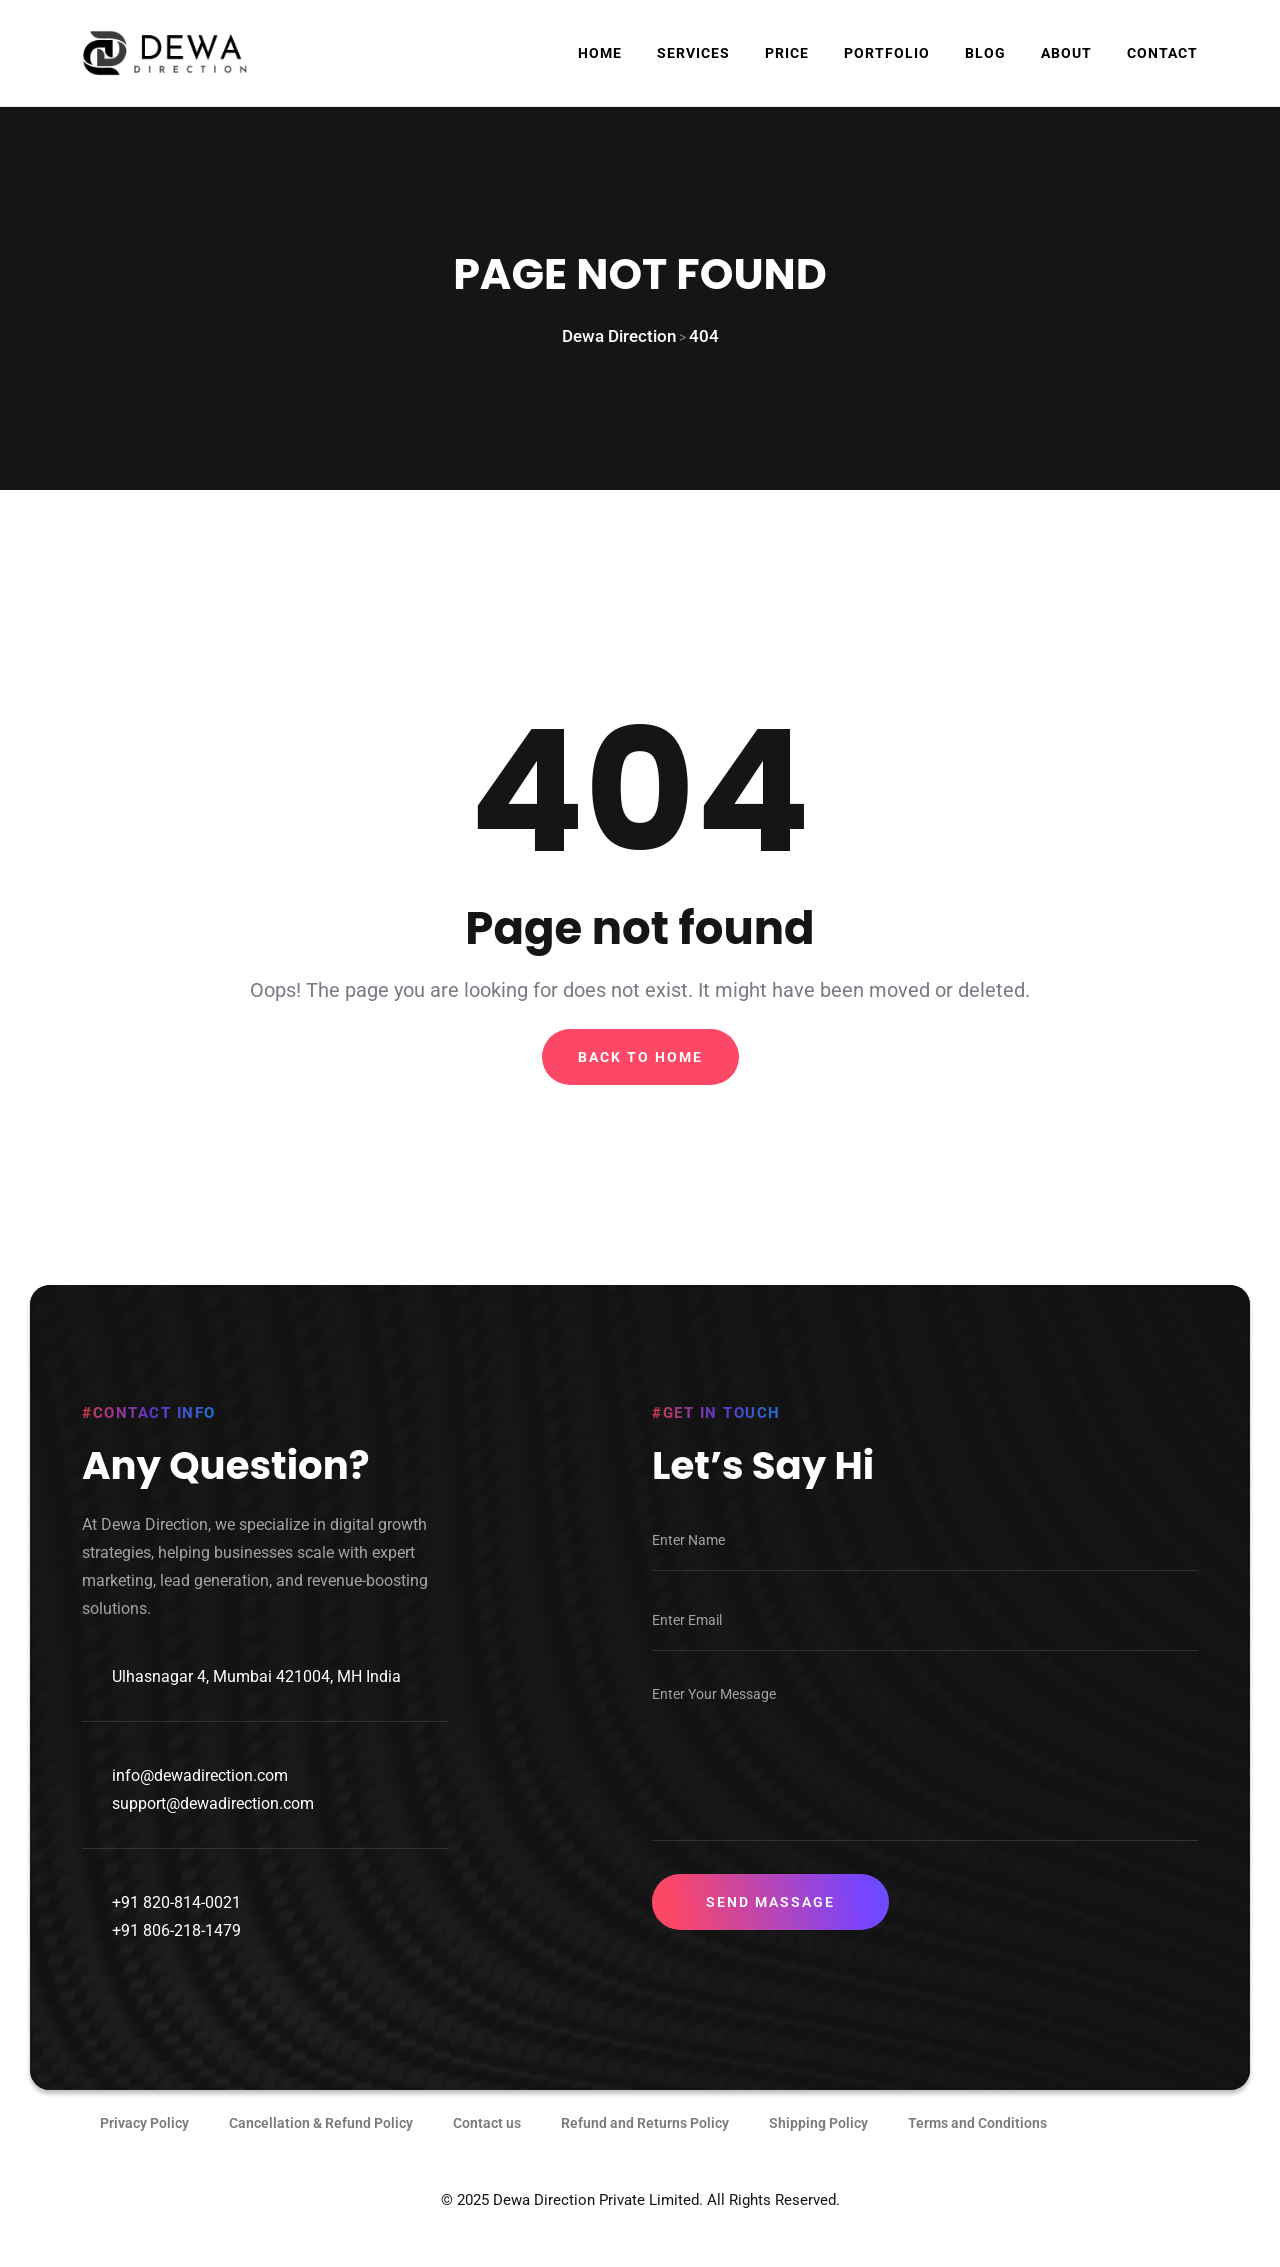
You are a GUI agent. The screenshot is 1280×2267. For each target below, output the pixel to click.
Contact (1162, 53)
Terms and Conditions (977, 2146)
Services (693, 53)
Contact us (487, 2146)
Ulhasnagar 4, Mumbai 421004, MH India (256, 1699)
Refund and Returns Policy (645, 2146)
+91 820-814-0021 (176, 1925)
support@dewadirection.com (213, 1826)
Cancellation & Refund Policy (321, 2146)
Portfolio (887, 53)
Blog (985, 53)
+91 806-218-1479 (176, 1953)
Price (787, 53)
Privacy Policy (144, 2146)
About (1066, 53)
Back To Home (640, 1072)
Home (600, 53)
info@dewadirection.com (200, 1798)
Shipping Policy (818, 2146)
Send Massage (770, 1925)
